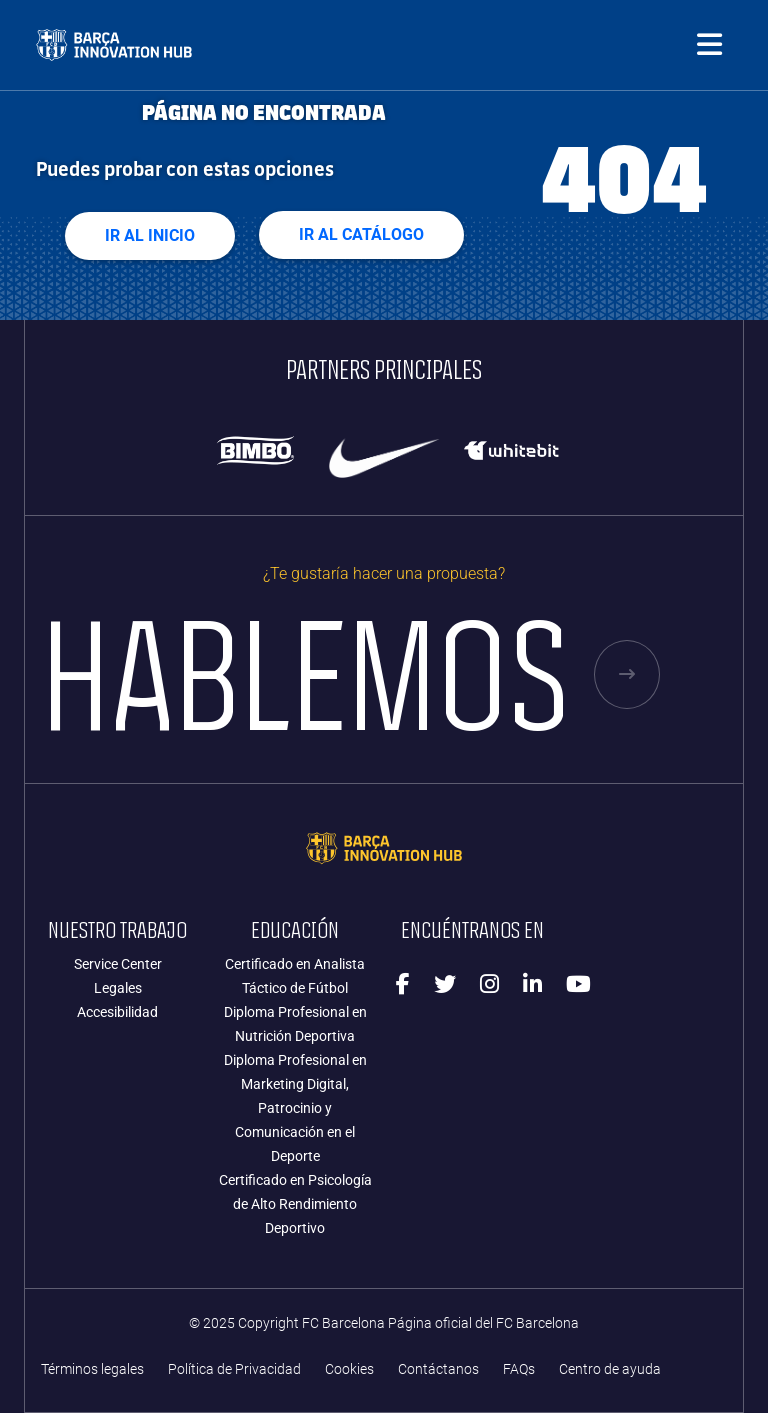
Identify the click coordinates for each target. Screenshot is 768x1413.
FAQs (519, 1369)
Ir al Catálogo (361, 234)
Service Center (118, 964)
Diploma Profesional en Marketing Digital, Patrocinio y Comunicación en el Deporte (295, 1108)
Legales (118, 988)
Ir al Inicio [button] (150, 235)
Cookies (349, 1369)
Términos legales (92, 1369)
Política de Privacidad (234, 1369)
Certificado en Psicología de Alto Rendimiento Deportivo (295, 1204)
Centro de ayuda (610, 1369)
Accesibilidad (117, 1012)
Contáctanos (438, 1369)
